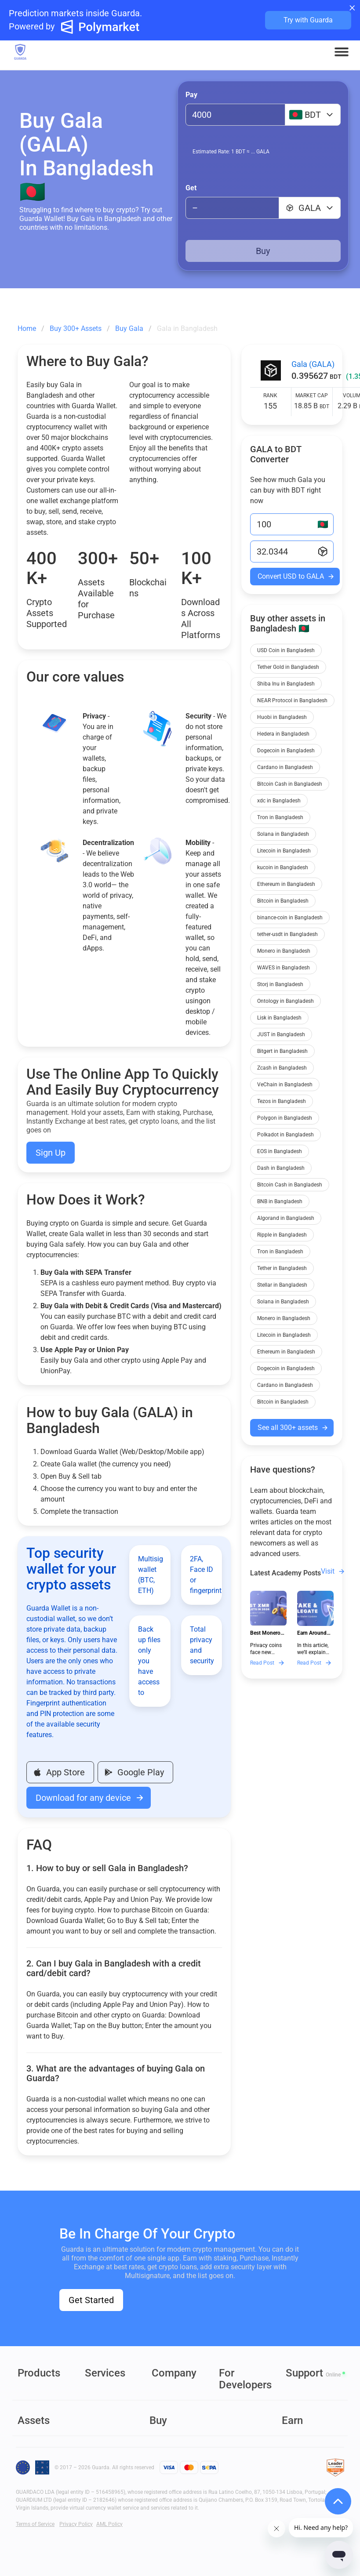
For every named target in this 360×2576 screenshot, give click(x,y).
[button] (341, 51)
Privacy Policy (76, 2524)
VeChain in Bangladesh (285, 1084)
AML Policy (109, 2524)
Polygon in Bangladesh (284, 1118)
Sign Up (50, 1152)
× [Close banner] (352, 7)
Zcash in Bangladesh (282, 1068)
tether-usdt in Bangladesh (287, 934)
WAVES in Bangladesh (283, 968)
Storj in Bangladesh (280, 984)
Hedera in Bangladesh (283, 734)
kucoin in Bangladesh (282, 867)
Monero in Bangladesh (283, 951)
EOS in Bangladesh (279, 1151)
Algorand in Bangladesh (285, 1218)
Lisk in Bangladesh (279, 1018)
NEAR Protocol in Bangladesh (292, 700)
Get (190, 188)
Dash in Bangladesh (281, 1168)
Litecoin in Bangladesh (284, 851)
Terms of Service (35, 2524)
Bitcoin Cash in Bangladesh (289, 784)
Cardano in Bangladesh (285, 767)
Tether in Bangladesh (282, 1268)
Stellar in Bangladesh (282, 1285)
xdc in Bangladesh (279, 801)
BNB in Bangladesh (279, 1201)
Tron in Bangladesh (280, 817)
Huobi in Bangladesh (282, 717)
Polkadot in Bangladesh (285, 1135)
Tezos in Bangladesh (281, 1101)
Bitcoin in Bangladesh (283, 901)
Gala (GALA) (313, 364)
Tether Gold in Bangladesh (288, 667)
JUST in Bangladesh (281, 1034)
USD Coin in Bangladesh (286, 650)
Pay (191, 95)
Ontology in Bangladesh (285, 1001)
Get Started (91, 2300)
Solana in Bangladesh (283, 834)
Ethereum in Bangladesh (286, 884)
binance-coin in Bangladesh (290, 917)
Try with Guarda (308, 20)
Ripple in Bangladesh (282, 1235)
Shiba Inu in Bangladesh (286, 684)
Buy (263, 251)
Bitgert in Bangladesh (282, 1051)
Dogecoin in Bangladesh (286, 750)
